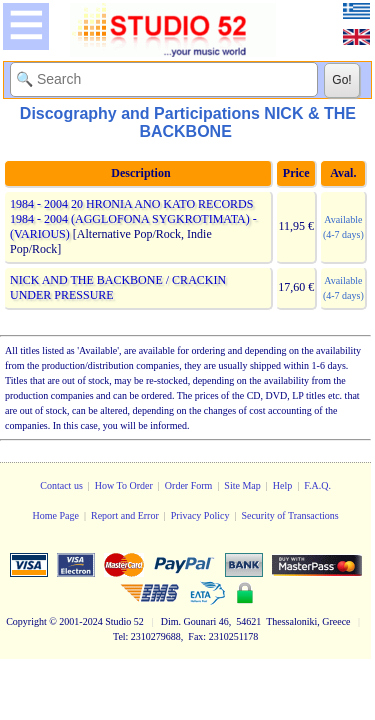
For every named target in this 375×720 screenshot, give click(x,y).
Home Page (56, 515)
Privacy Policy (200, 515)
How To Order (124, 485)
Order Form (189, 485)
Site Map (242, 485)
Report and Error (125, 515)
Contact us (61, 485)
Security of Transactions (289, 515)
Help (282, 485)
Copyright (26, 621)
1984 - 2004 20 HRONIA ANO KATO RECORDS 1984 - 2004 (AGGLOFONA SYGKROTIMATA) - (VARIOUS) (133, 219)
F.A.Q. (317, 485)
